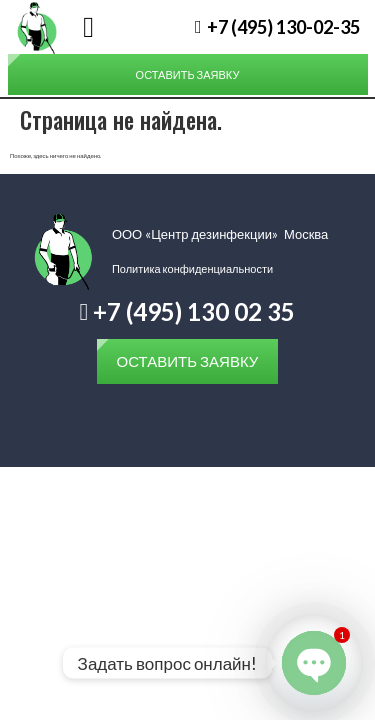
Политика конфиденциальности (192, 268)
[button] (88, 28)
